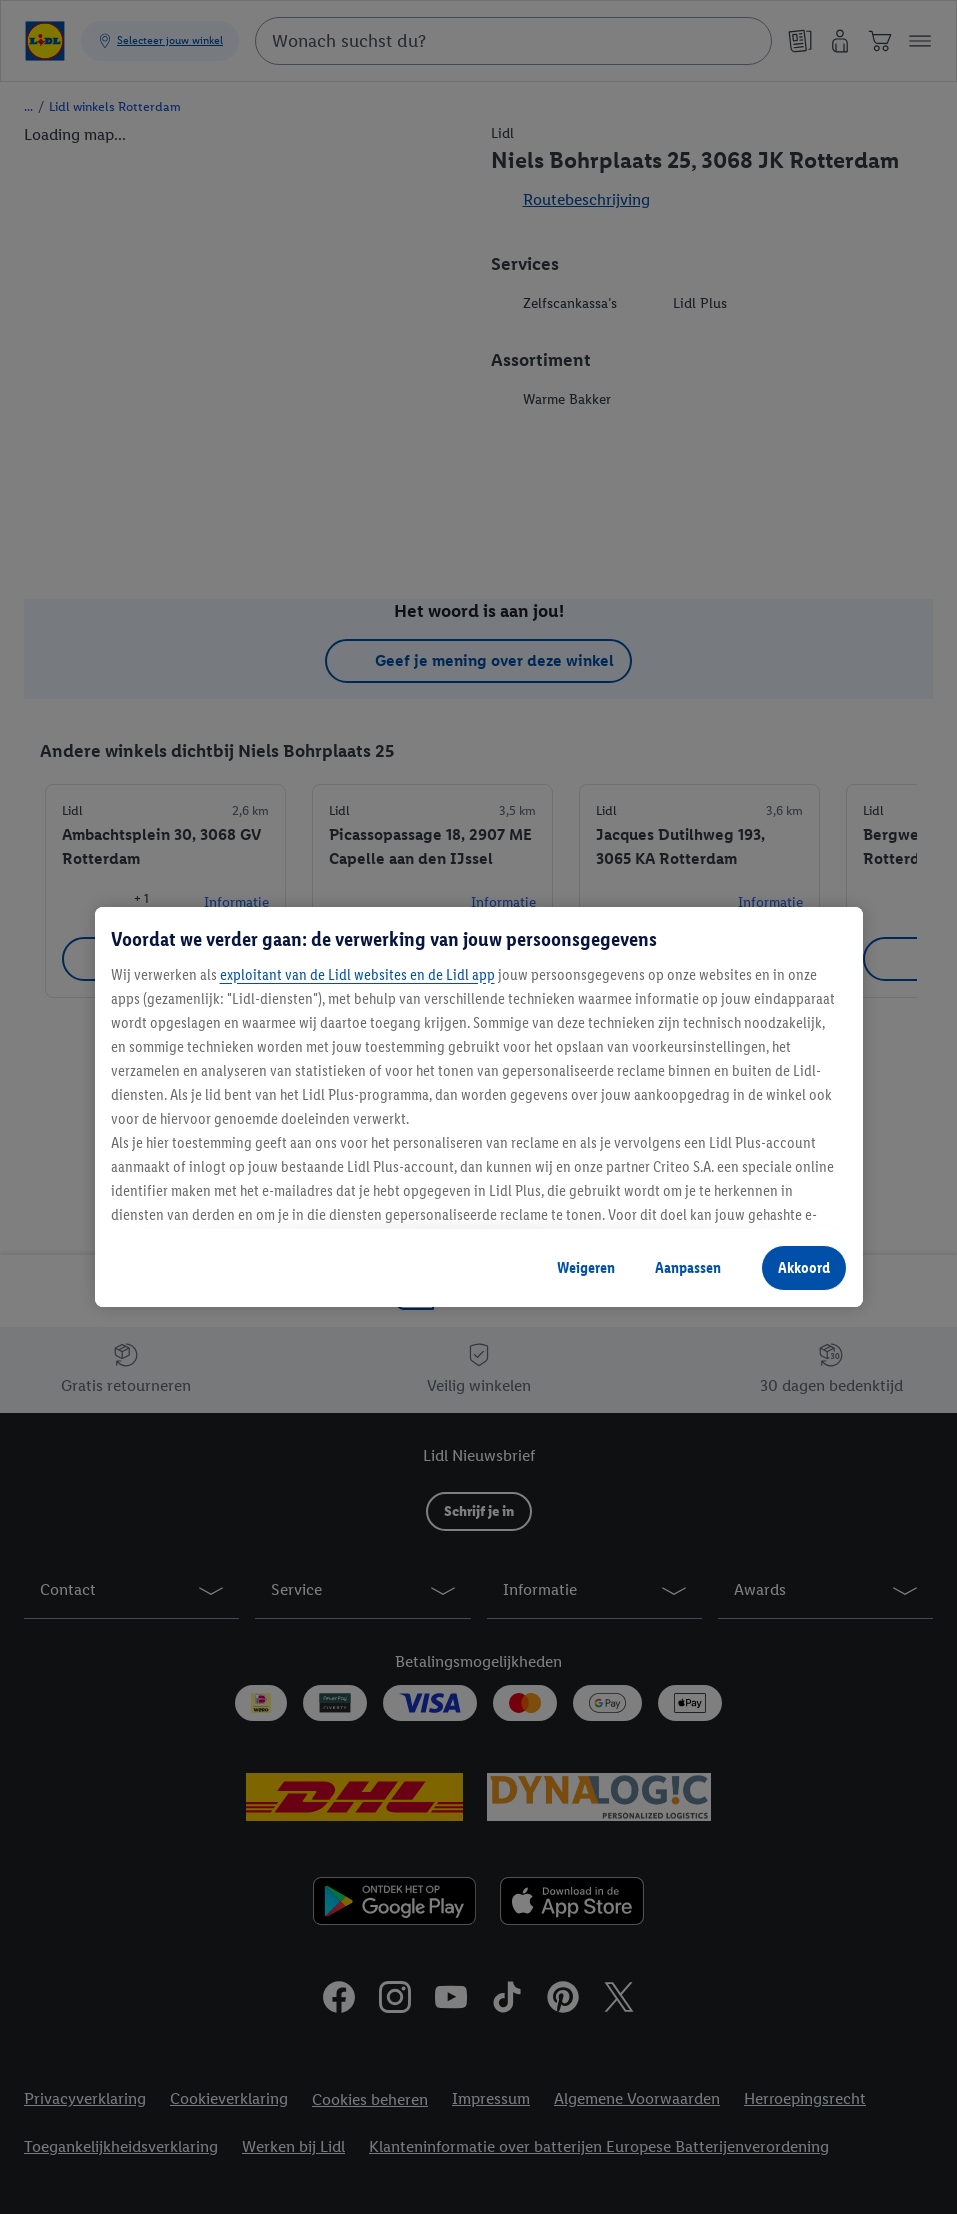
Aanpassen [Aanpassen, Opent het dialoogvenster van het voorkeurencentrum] (688, 1267)
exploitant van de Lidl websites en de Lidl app (357, 974)
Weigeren (586, 1267)
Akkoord (804, 1267)
